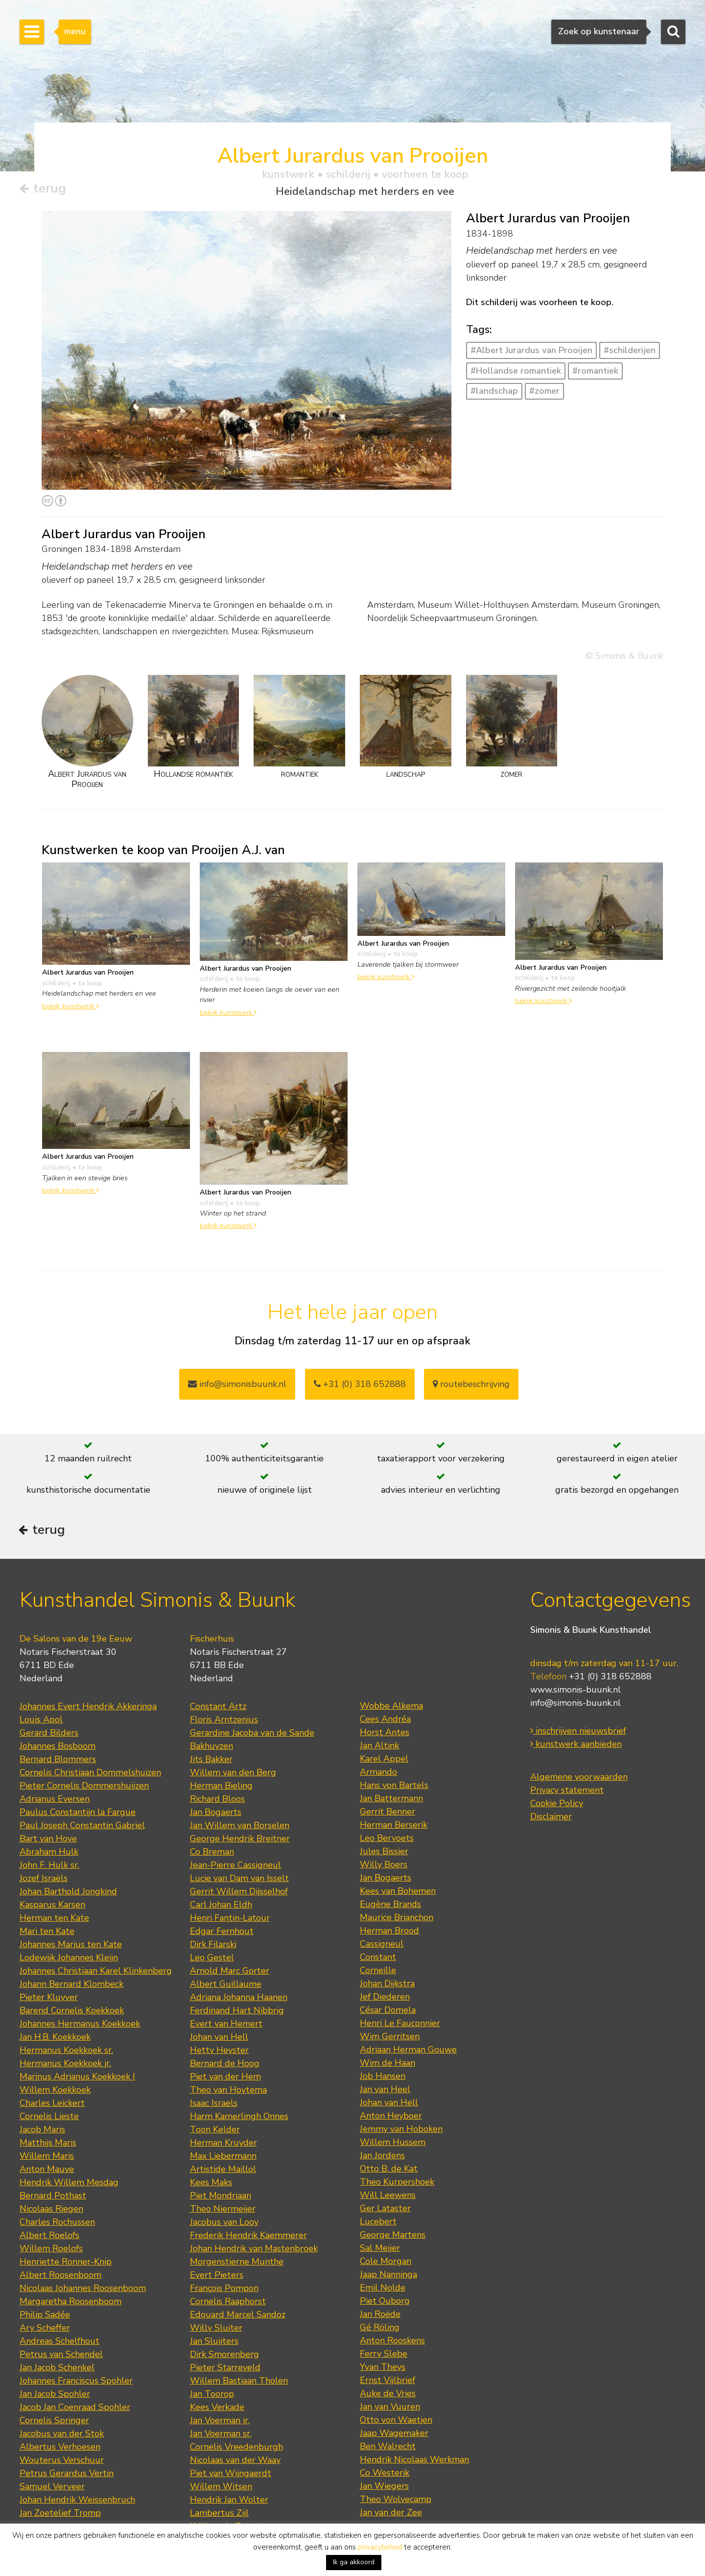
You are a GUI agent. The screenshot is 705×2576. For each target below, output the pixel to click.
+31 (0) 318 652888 (360, 1384)
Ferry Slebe (383, 2355)
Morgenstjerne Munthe (236, 2263)
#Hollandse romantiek (515, 371)
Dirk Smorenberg (224, 2356)
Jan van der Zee (391, 2514)
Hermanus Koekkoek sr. (66, 2052)
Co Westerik (384, 2475)
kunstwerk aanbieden (576, 1746)
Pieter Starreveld (225, 2369)
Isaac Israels (213, 2105)
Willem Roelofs (51, 2250)
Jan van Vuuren (390, 2408)
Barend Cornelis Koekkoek (72, 2012)
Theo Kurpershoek (397, 2184)
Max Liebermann (223, 2158)
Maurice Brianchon (396, 1919)
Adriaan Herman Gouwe (408, 2051)
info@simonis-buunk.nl (575, 1705)
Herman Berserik (393, 1827)
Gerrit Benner (387, 1813)
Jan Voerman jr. (220, 2422)
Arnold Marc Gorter (229, 1973)
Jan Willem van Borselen (239, 1827)
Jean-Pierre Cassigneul (235, 1867)
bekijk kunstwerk (70, 1006)
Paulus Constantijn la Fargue (78, 1814)
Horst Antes (384, 1734)
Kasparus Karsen (52, 1906)
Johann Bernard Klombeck (71, 1986)
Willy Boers (383, 1866)
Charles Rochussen (57, 2224)
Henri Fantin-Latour (230, 1920)
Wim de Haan (387, 2065)
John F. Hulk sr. (49, 1867)
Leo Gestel (212, 1959)
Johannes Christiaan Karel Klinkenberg (96, 1973)
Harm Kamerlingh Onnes (239, 2118)
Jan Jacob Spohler (55, 2396)
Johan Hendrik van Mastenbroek (254, 2250)
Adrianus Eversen (55, 1801)
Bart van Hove (48, 1840)
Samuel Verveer (52, 2488)
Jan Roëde (380, 2316)
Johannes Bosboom (57, 1748)
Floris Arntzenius (224, 1721)
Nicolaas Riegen (51, 2211)
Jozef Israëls (44, 1880)
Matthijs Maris (48, 2144)
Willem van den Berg (233, 1774)
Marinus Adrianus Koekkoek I (77, 2078)
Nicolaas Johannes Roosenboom (83, 2290)
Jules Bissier (384, 1853)
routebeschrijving (471, 1384)
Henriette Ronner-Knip (66, 2263)
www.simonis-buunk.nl (575, 1692)
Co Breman (212, 1854)
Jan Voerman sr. (221, 2435)
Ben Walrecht (388, 2448)
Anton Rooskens (392, 2342)
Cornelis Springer (54, 2422)
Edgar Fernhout (222, 1933)
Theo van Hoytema (228, 2092)
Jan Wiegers (384, 2488)
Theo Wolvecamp (395, 2501)
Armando (378, 1774)
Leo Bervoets (387, 1840)
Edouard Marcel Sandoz (237, 2316)
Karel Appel (384, 1760)
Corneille (378, 1972)
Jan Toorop (212, 2396)
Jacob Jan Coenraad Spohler (75, 2409)
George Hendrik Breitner (240, 1840)
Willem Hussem (392, 2144)
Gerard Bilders (49, 1735)
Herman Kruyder (223, 2144)
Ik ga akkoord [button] (354, 2562)
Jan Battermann (391, 1800)
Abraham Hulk (49, 1854)
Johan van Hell (219, 2039)
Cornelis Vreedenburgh (236, 2449)
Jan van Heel (385, 2091)
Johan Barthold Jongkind (68, 1893)
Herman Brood (389, 1932)
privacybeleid (380, 2547)
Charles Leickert (52, 2105)
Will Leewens (388, 2197)
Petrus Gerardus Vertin (67, 2475)
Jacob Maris (42, 2131)
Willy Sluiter (216, 2330)
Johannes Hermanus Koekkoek (80, 2025)
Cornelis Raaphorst (228, 2303)
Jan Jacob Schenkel (57, 2369)
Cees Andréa (385, 1721)
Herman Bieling (221, 1787)
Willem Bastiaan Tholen (239, 2382)
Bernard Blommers (58, 1761)
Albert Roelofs (49, 2237)
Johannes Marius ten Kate (71, 1946)
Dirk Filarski (213, 1946)
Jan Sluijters (214, 2343)
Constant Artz (218, 1708)
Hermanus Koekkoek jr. (65, 2065)
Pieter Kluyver (49, 1999)
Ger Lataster (385, 2210)
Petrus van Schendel (61, 2356)
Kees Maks (211, 2184)
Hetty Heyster (219, 2052)
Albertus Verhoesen (60, 2449)
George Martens (392, 2236)
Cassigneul (381, 1946)
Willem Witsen (221, 2488)
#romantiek (595, 371)
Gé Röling (380, 2329)
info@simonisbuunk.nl (237, 1384)
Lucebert (378, 2223)
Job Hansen (382, 2078)
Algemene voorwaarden (579, 1779)
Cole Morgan (385, 2263)
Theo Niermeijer (223, 2211)
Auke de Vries (388, 2395)
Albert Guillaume (225, 1986)
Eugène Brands (390, 1906)
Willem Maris (47, 2158)
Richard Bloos (217, 1801)
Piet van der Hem (225, 2078)
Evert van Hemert (226, 2025)
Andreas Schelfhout (59, 2343)
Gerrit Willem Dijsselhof (239, 1893)
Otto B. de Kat (389, 2170)
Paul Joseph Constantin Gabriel (82, 1827)
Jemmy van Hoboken (401, 2131)
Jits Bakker (211, 1761)
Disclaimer (551, 1819)
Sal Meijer (380, 2250)
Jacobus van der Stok (62, 2435)
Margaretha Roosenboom (70, 2303)
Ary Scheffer (45, 2330)
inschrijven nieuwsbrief (578, 1733)
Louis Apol (41, 1721)
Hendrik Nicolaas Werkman (414, 2461)
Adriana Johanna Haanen (238, 1999)
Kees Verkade (217, 2409)
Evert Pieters (216, 2277)
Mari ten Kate (47, 1933)
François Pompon (224, 2290)
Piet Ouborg (385, 2303)
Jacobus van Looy (224, 2224)
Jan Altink (379, 1747)
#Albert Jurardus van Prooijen (531, 351)
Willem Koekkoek (55, 2092)
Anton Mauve (47, 2171)
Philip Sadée (45, 2316)
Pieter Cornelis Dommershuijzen (84, 1787)
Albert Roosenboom (60, 2277)
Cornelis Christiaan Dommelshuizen (90, 1774)
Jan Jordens (382, 2157)
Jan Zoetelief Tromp (60, 2515)
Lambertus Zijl (219, 2515)
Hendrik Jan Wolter (229, 2501)
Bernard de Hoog (224, 2065)
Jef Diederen (385, 1998)
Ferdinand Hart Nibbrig (237, 2012)
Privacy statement (567, 1792)
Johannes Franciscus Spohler (76, 2382)
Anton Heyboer (391, 2117)
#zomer (544, 391)
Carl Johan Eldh (221, 1906)
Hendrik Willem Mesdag (69, 2184)
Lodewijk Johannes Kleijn (69, 1959)
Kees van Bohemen (398, 1893)
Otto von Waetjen (396, 2422)
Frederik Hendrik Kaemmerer (248, 2237)
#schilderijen (630, 351)
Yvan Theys (382, 2369)
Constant (378, 1959)
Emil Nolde (382, 2289)
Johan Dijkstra (387, 1985)
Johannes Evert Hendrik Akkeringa (88, 1708)
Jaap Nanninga (388, 2276)
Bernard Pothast (53, 2197)
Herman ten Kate (54, 1920)
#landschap (494, 391)
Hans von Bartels (394, 1787)
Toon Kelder (215, 2131)
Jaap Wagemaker (394, 2435)
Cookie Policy (556, 1806)
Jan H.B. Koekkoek (55, 2039)
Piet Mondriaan (220, 2197)
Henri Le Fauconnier (400, 2025)
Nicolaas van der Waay (235, 2462)
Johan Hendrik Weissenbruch (77, 2501)
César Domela (388, 2012)
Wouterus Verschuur (62, 2462)
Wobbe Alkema (391, 1708)
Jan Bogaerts (215, 1814)
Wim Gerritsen (390, 2038)
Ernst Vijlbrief (387, 2382)
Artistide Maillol (223, 2171)
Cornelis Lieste (49, 2118)
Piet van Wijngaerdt (230, 2475)
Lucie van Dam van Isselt (239, 1880)
